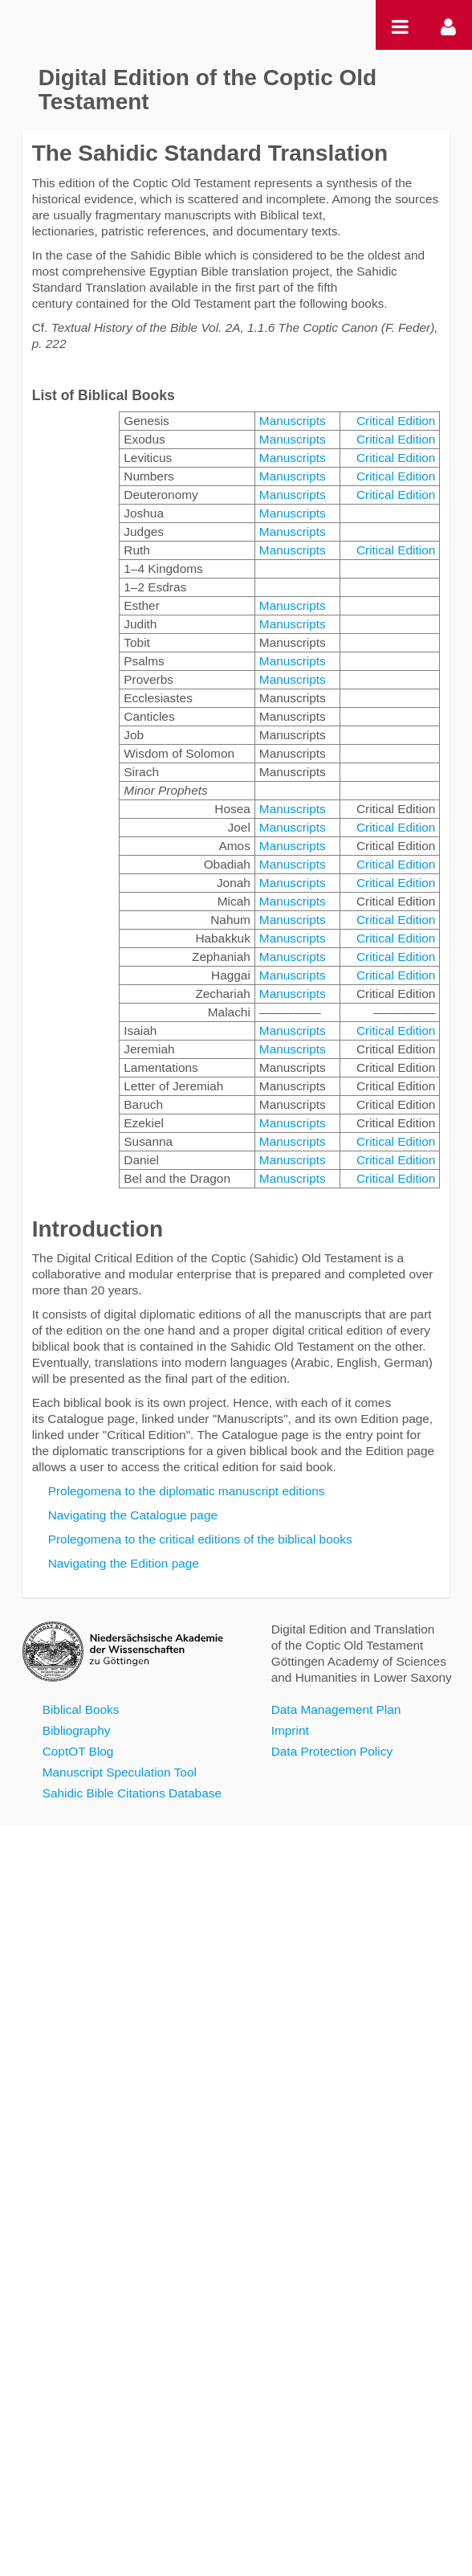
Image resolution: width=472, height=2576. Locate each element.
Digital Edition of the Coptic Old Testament (208, 89)
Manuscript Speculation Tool (120, 1772)
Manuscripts (292, 420)
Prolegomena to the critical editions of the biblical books (200, 1539)
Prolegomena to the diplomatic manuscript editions (186, 1491)
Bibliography (77, 1730)
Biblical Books (81, 1709)
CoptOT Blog (78, 1751)
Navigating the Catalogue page (133, 1515)
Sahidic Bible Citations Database (132, 1793)
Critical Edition (395, 420)
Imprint (290, 1730)
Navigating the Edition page (123, 1563)
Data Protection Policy (332, 1751)
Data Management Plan (336, 1709)
